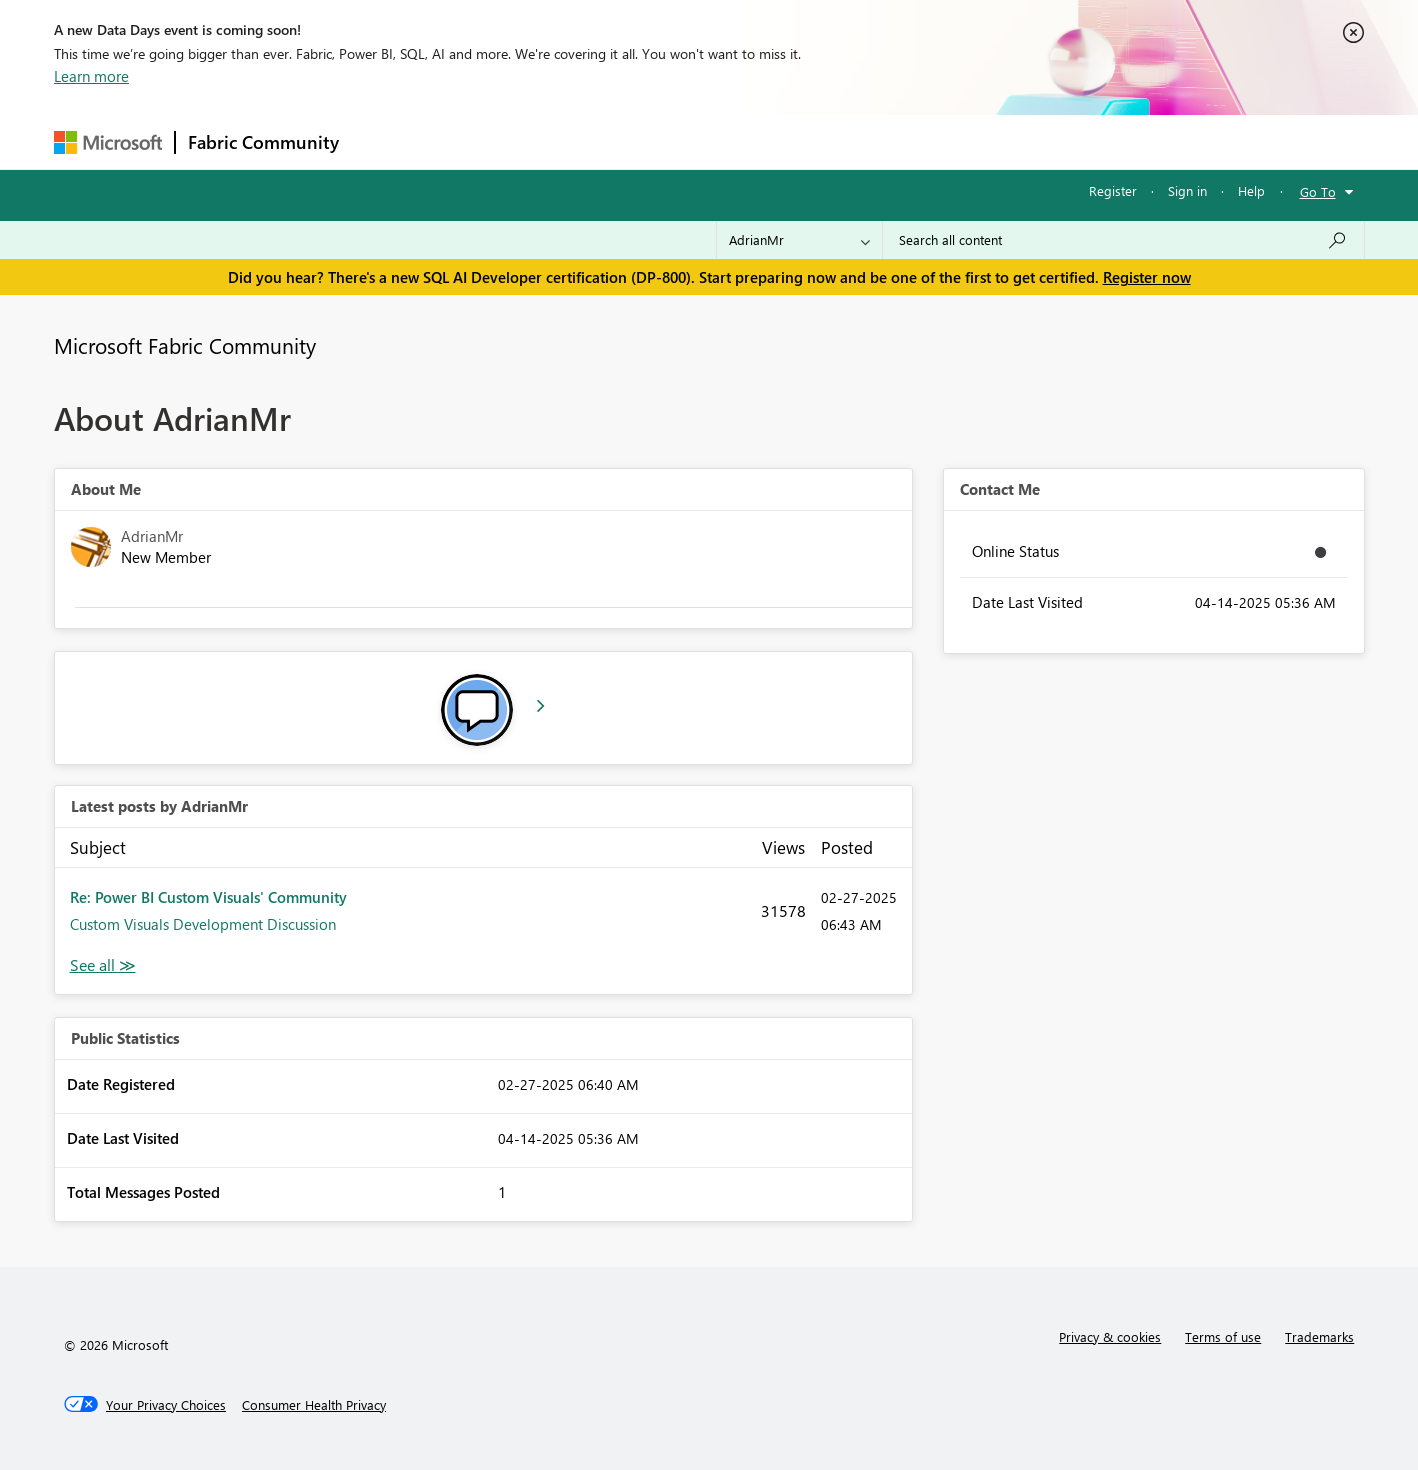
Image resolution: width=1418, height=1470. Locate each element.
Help (1251, 190)
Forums (384, 141)
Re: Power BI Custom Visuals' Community (208, 897)
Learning (810, 141)
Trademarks (1319, 1336)
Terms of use (1223, 1336)
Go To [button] (1318, 191)
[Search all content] (1123, 240)
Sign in (1187, 190)
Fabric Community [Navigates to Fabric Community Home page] (263, 142)
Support (894, 141)
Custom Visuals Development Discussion (203, 924)
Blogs (733, 141)
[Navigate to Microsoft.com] (108, 142)
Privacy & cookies (1110, 1336)
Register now (1147, 277)
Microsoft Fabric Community (185, 345)
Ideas (554, 141)
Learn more (91, 76)
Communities (643, 141)
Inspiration (472, 141)
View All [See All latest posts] (103, 965)
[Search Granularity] (799, 240)
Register (1113, 190)
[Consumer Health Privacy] (314, 1405)
